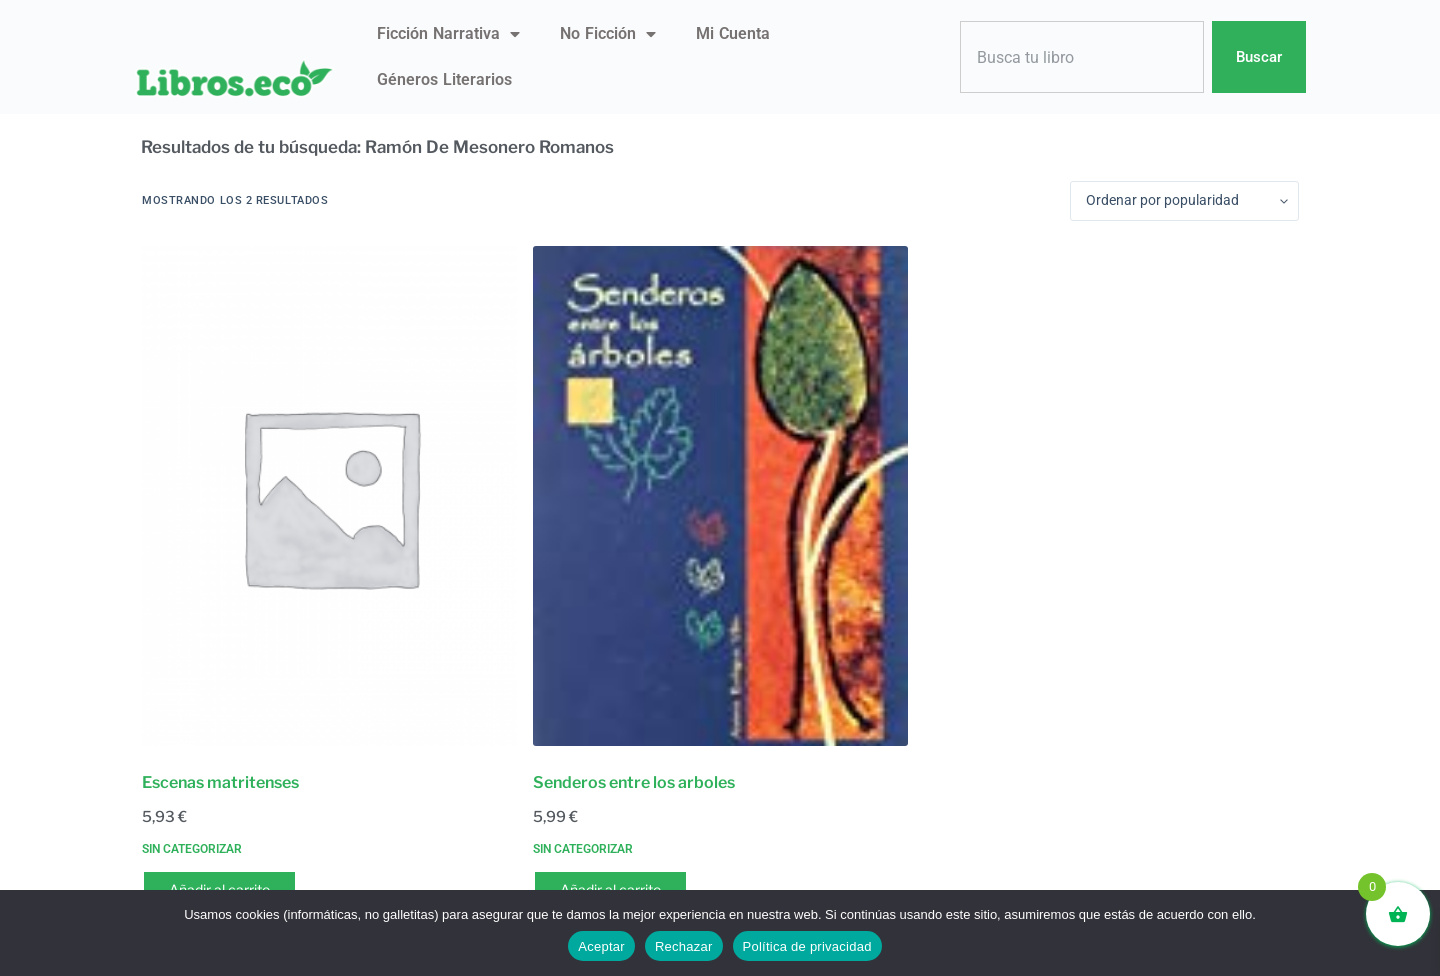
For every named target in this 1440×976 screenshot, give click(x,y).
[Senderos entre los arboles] (720, 496)
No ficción (608, 34)
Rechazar (684, 946)
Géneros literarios (444, 79)
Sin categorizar (192, 849)
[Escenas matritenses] (329, 496)
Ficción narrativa (448, 34)
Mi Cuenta (733, 33)
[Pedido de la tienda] (1184, 201)
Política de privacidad (807, 946)
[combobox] (1082, 57)
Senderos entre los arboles (634, 782)
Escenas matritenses (220, 782)
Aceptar (601, 946)
